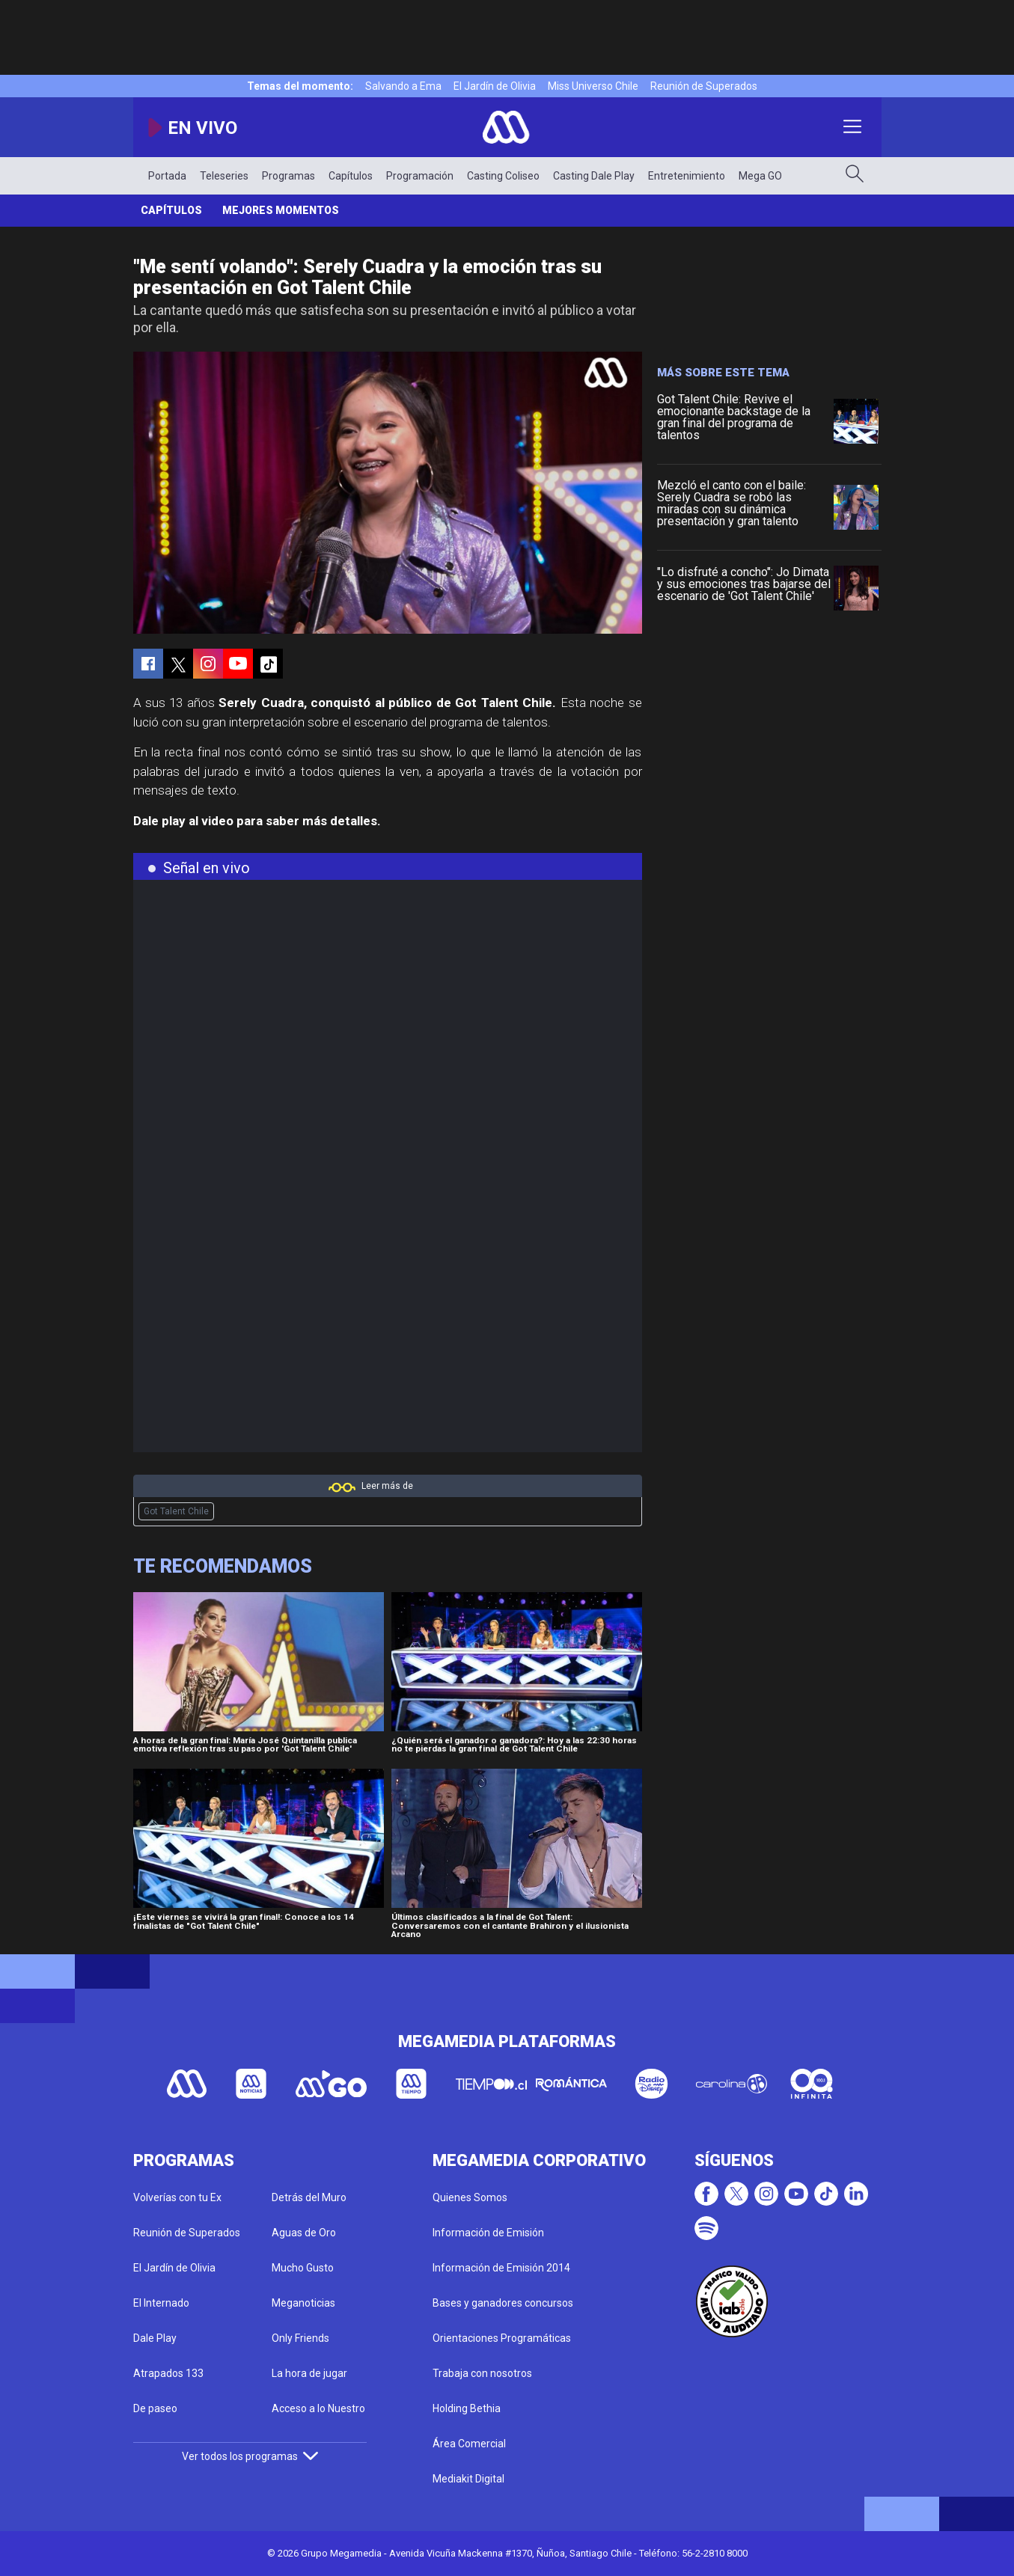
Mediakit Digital (468, 2479)
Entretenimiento (686, 176)
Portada (167, 176)
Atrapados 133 (168, 2373)
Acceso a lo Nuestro (318, 2408)
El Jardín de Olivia (494, 86)
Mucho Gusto (303, 2268)
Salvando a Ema (403, 86)
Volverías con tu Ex (177, 2197)
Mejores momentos (280, 210)
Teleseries (224, 176)
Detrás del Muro (309, 2197)
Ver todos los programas (250, 2456)
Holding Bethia (467, 2408)
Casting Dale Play (594, 176)
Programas (288, 176)
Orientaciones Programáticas (502, 2338)
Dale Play (155, 2338)
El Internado (161, 2303)
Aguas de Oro (304, 2233)
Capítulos (351, 176)
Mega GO (760, 176)
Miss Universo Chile (593, 86)
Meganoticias (303, 2303)
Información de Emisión (488, 2233)
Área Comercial (469, 2444)
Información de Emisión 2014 (501, 2268)
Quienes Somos (470, 2197)
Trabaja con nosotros (482, 2373)
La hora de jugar (309, 2373)
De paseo (155, 2408)
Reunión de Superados (703, 86)
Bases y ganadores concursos (503, 2303)
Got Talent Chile (176, 1511)
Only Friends (300, 2338)
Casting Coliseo (503, 176)
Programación (419, 176)
